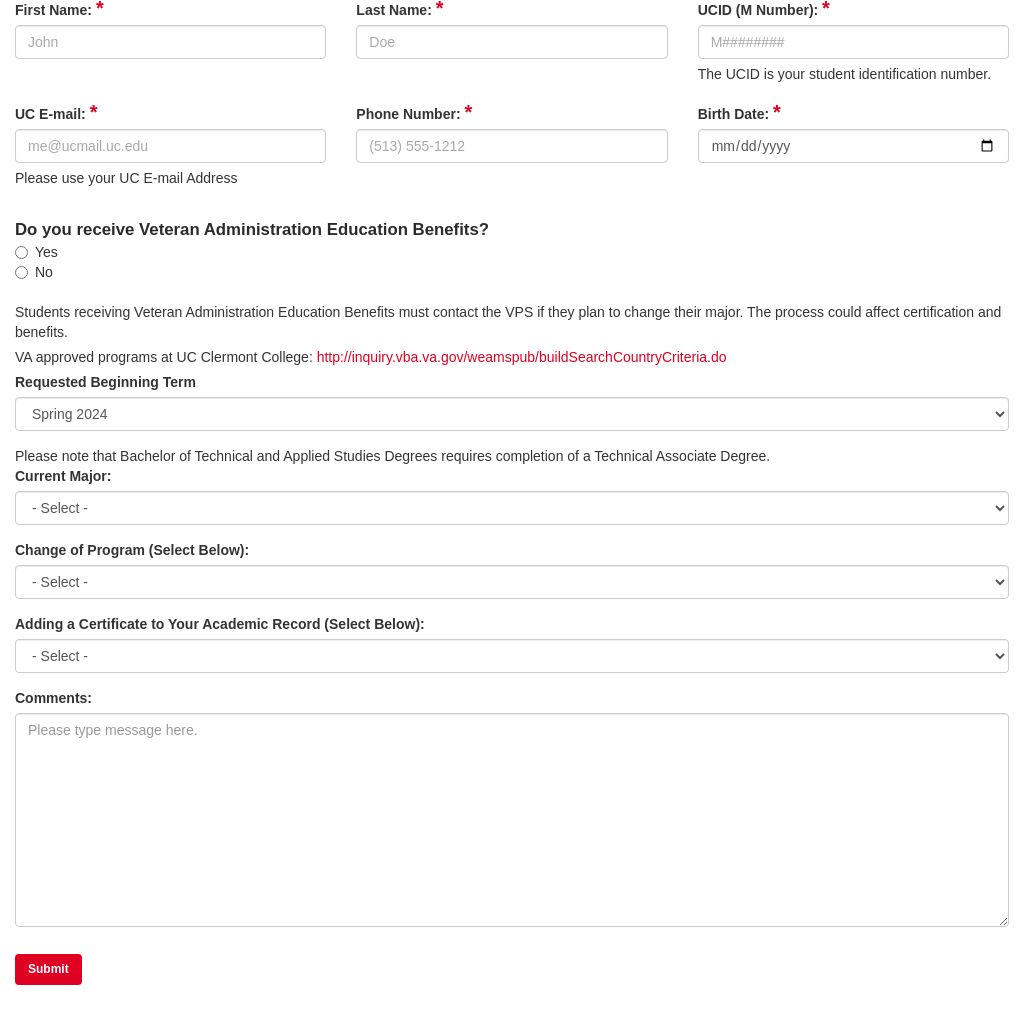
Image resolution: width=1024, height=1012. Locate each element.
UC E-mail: (56, 113)
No (34, 272)
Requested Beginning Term (105, 382)
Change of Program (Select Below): (132, 550)
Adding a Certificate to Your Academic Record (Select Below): (220, 624)
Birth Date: (739, 113)
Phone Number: (414, 113)
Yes (36, 252)
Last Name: (399, 9)
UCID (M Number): (764, 9)
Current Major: (63, 476)
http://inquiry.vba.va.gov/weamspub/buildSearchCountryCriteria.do (522, 357)
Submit (48, 969)
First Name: (59, 9)
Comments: (53, 698)
